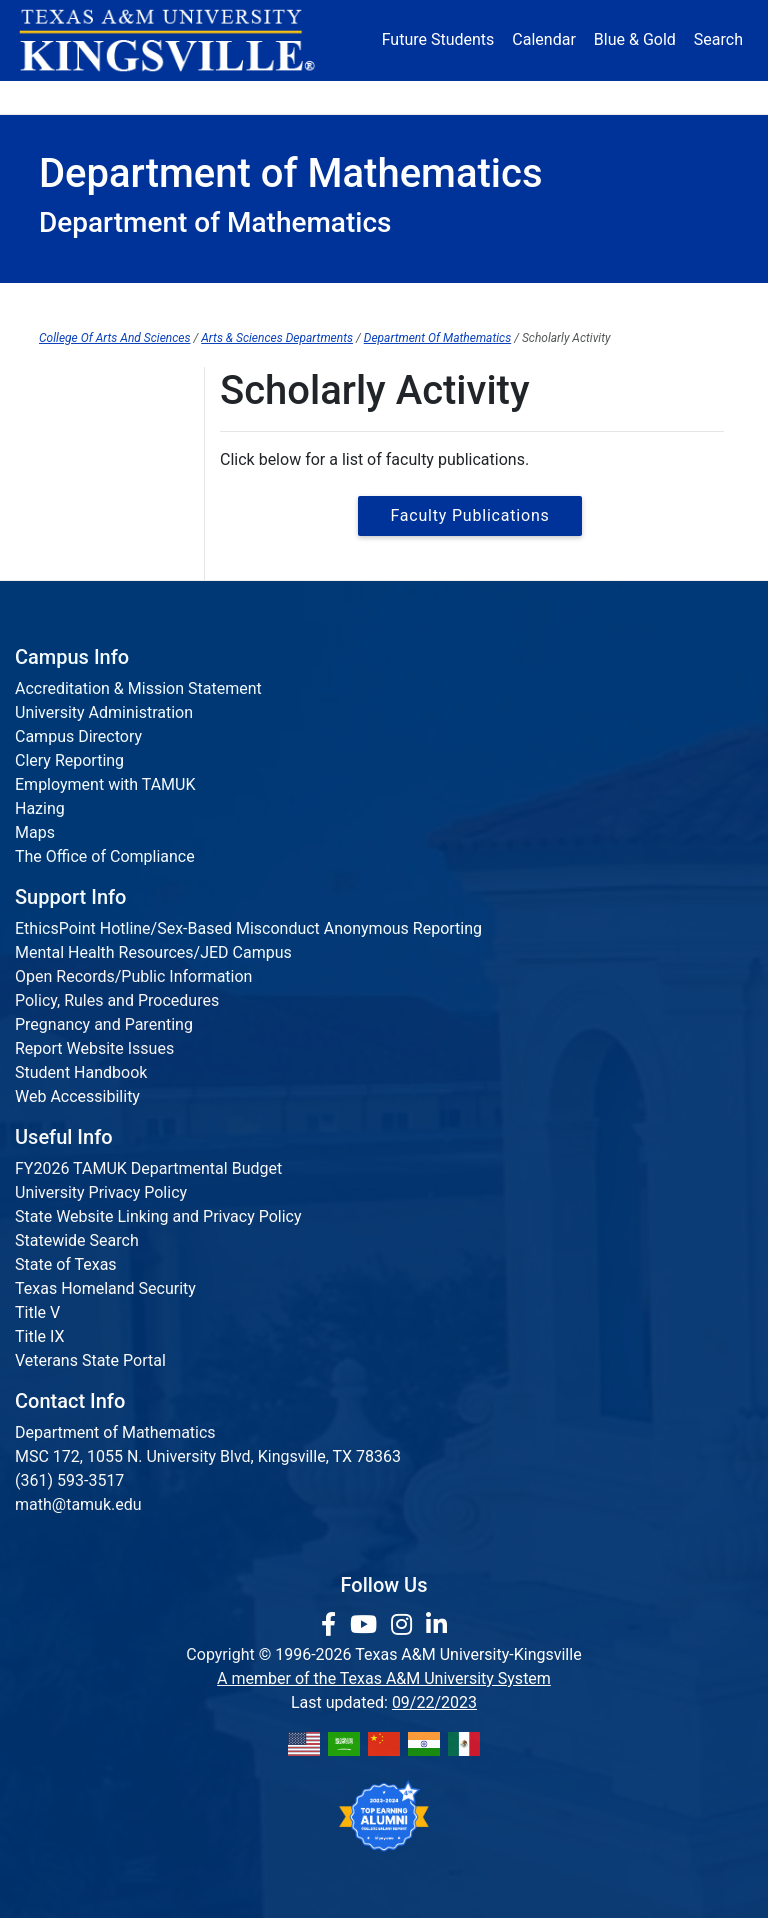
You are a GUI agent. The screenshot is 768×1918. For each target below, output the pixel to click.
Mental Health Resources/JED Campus (153, 952)
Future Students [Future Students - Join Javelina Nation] (438, 39)
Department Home (248, 301)
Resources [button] (447, 97)
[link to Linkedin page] (436, 1625)
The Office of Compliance (105, 856)
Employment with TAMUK (105, 784)
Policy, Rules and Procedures (117, 1000)
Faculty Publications (469, 515)
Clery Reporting (69, 760)
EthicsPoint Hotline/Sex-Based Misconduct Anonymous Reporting (248, 928)
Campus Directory (78, 736)
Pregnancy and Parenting (104, 1024)
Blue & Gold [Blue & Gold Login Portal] (635, 39)
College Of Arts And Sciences (115, 338)
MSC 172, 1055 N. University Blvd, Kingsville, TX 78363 (208, 1456)
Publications (83, 386)
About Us (378, 301)
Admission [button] (159, 97)
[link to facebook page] (331, 1625)
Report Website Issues (94, 1048)
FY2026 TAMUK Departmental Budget (148, 1168)
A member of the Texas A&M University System (384, 1678)
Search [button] (718, 39)
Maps (35, 832)
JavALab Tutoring (653, 301)
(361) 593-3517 (69, 1480)
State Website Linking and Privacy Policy (158, 1216)
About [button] (72, 97)
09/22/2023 (434, 1702)
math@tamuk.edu (78, 1504)
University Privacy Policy (101, 1192)
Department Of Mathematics (437, 338)
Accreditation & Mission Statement (138, 688)
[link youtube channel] (366, 1625)
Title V (37, 1312)
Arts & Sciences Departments (277, 338)
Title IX (40, 1336)
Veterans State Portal (90, 1360)
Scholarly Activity (505, 301)
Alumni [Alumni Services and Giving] (538, 97)
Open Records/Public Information (133, 976)
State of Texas (66, 1264)
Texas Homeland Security (105, 1288)
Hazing (40, 808)
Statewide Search (77, 1240)
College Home (104, 301)
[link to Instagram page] (404, 1625)
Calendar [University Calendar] (543, 39)
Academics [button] (262, 97)
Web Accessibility (77, 1096)
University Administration (104, 712)
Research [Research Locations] (360, 97)
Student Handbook (81, 1072)
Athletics (616, 97)
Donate (693, 97)
